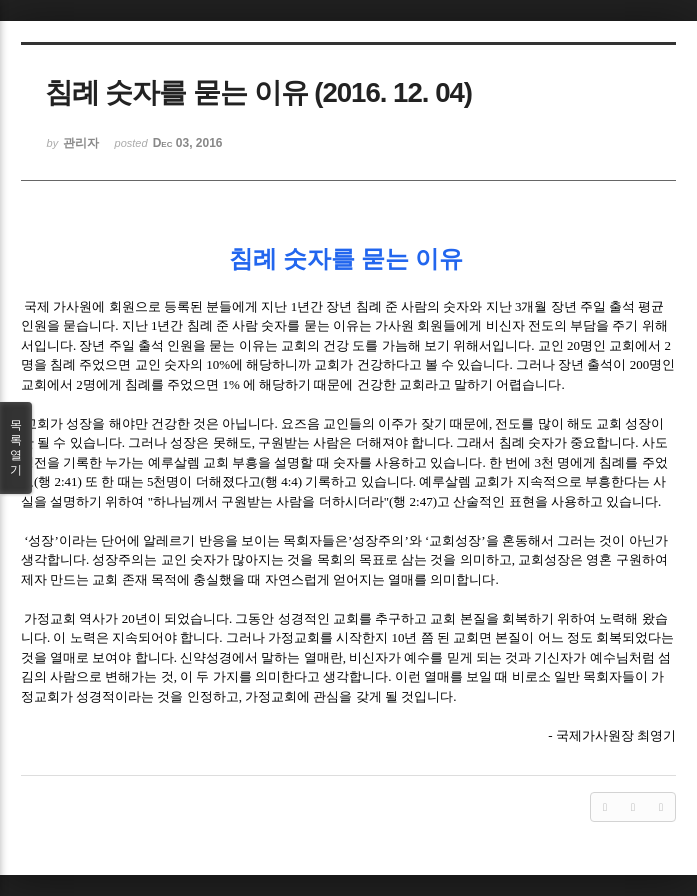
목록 (16, 448)
